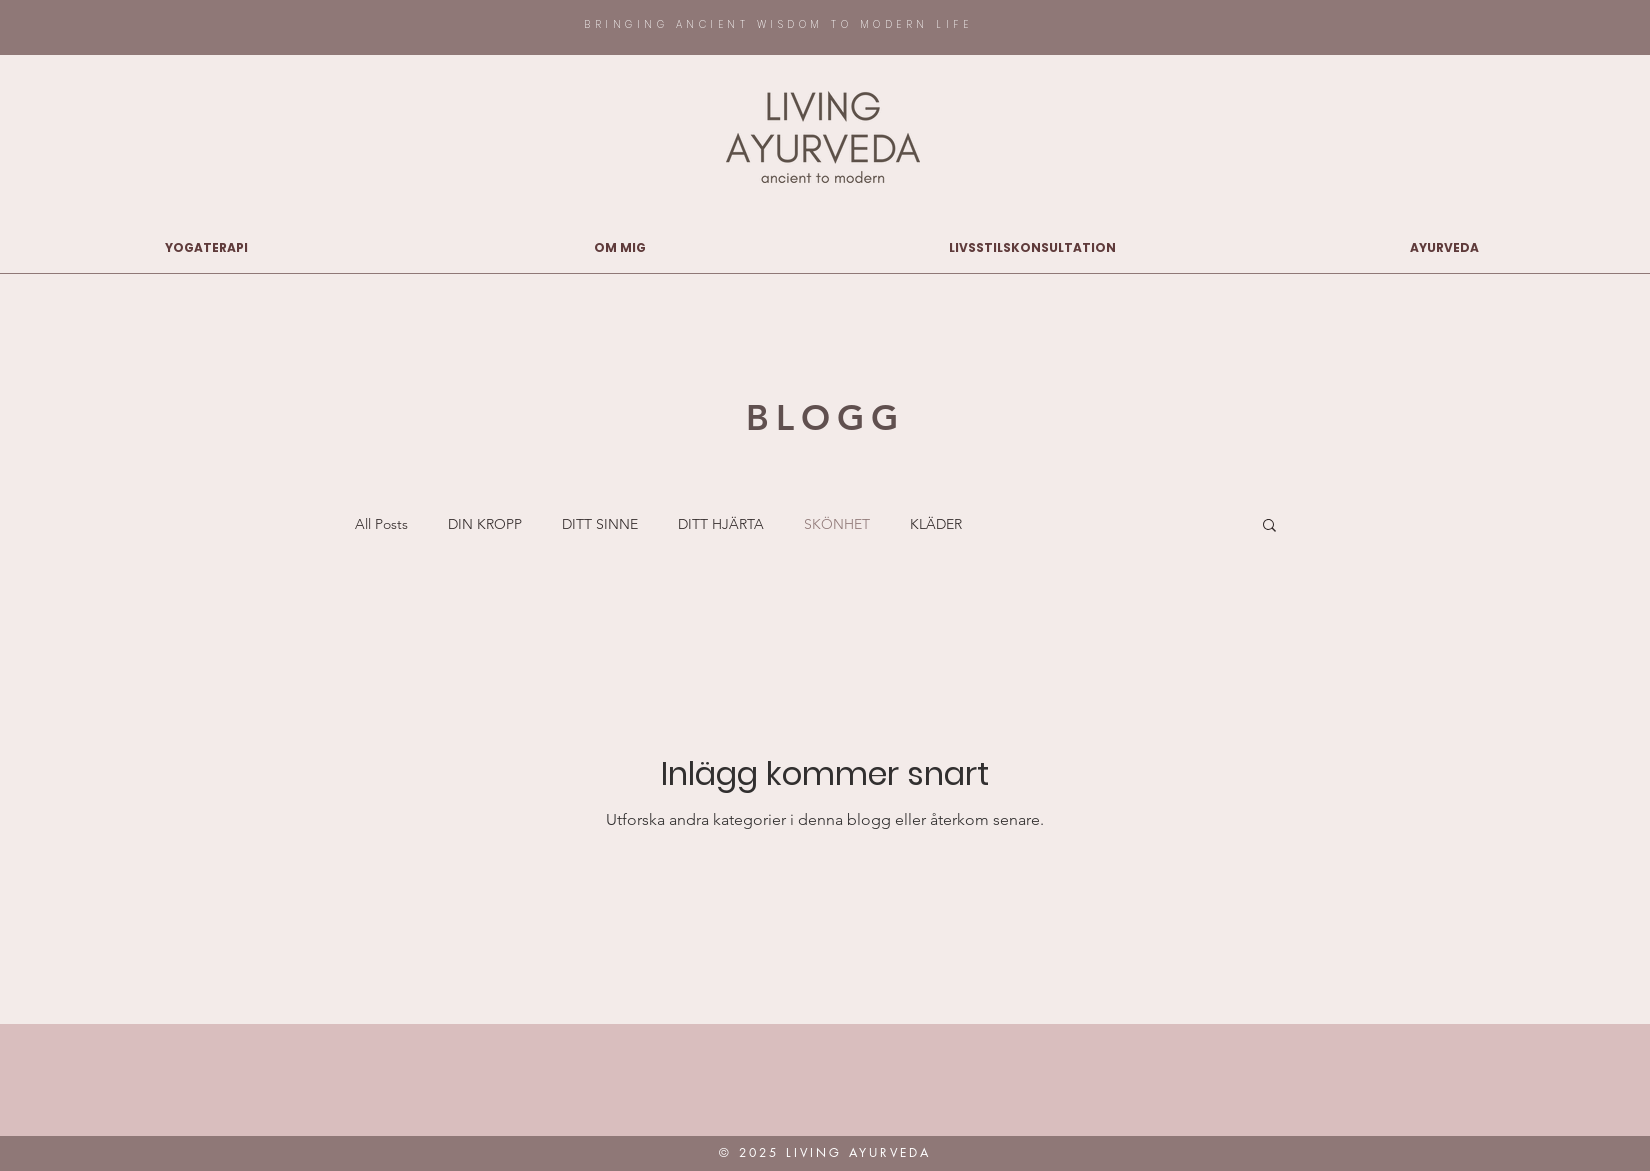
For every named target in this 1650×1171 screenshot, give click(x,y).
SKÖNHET (837, 524)
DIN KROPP (485, 524)
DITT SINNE (600, 524)
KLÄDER (936, 524)
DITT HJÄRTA (721, 524)
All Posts (381, 524)
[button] (1269, 526)
